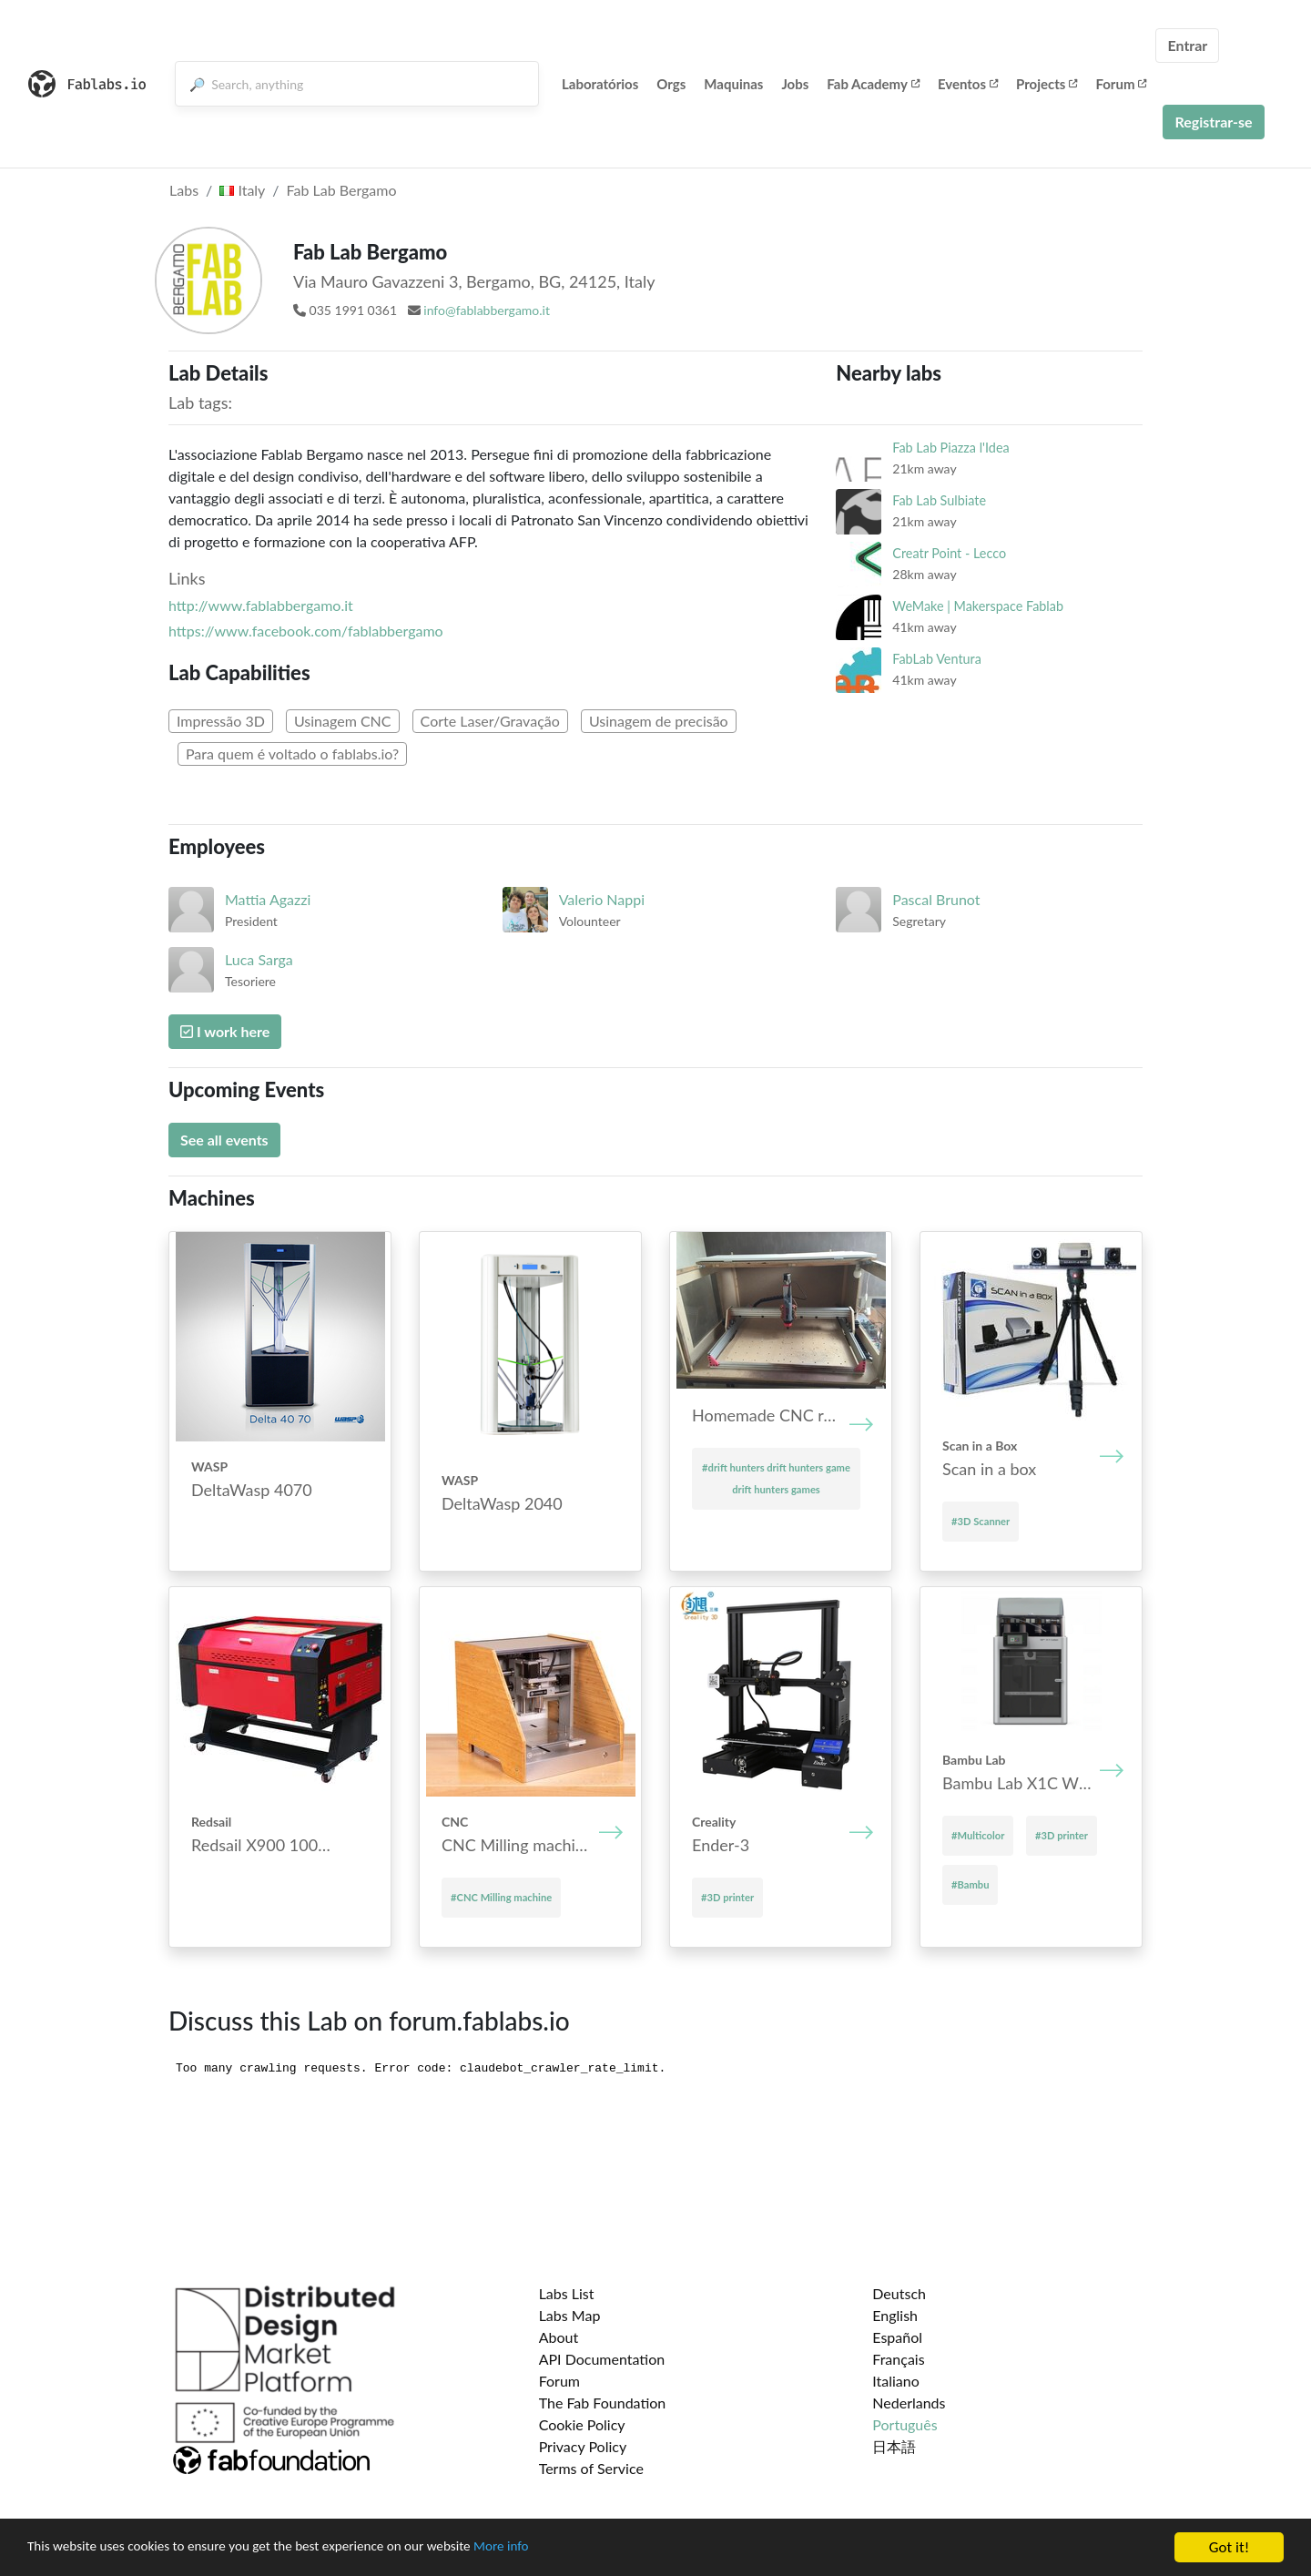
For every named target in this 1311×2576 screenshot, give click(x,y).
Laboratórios (600, 84)
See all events (224, 1139)
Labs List (567, 2293)
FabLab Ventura (936, 659)
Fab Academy (873, 84)
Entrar (1187, 45)
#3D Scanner (980, 1521)
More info (560, 2548)
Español (897, 2337)
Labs (183, 190)
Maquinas (733, 84)
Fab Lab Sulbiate (939, 500)
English (895, 2315)
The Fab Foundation (602, 2402)
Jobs (794, 84)
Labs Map (570, 2315)
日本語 (894, 2446)
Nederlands (908, 2402)
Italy (242, 190)
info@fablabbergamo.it (486, 310)
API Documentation (602, 2358)
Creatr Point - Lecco (949, 553)
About (559, 2337)
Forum (1120, 84)
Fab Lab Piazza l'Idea (950, 447)
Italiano (896, 2380)
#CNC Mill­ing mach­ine (501, 1897)
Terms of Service (591, 2468)
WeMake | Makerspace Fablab (977, 606)
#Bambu (970, 1884)
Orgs (671, 84)
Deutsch (899, 2293)
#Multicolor (977, 1835)
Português (904, 2424)
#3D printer (727, 1897)
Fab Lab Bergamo (342, 190)
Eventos (968, 84)
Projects (1046, 84)
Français (898, 2358)
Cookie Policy (582, 2424)
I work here (224, 1031)
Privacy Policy (583, 2446)
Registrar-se (1213, 121)
